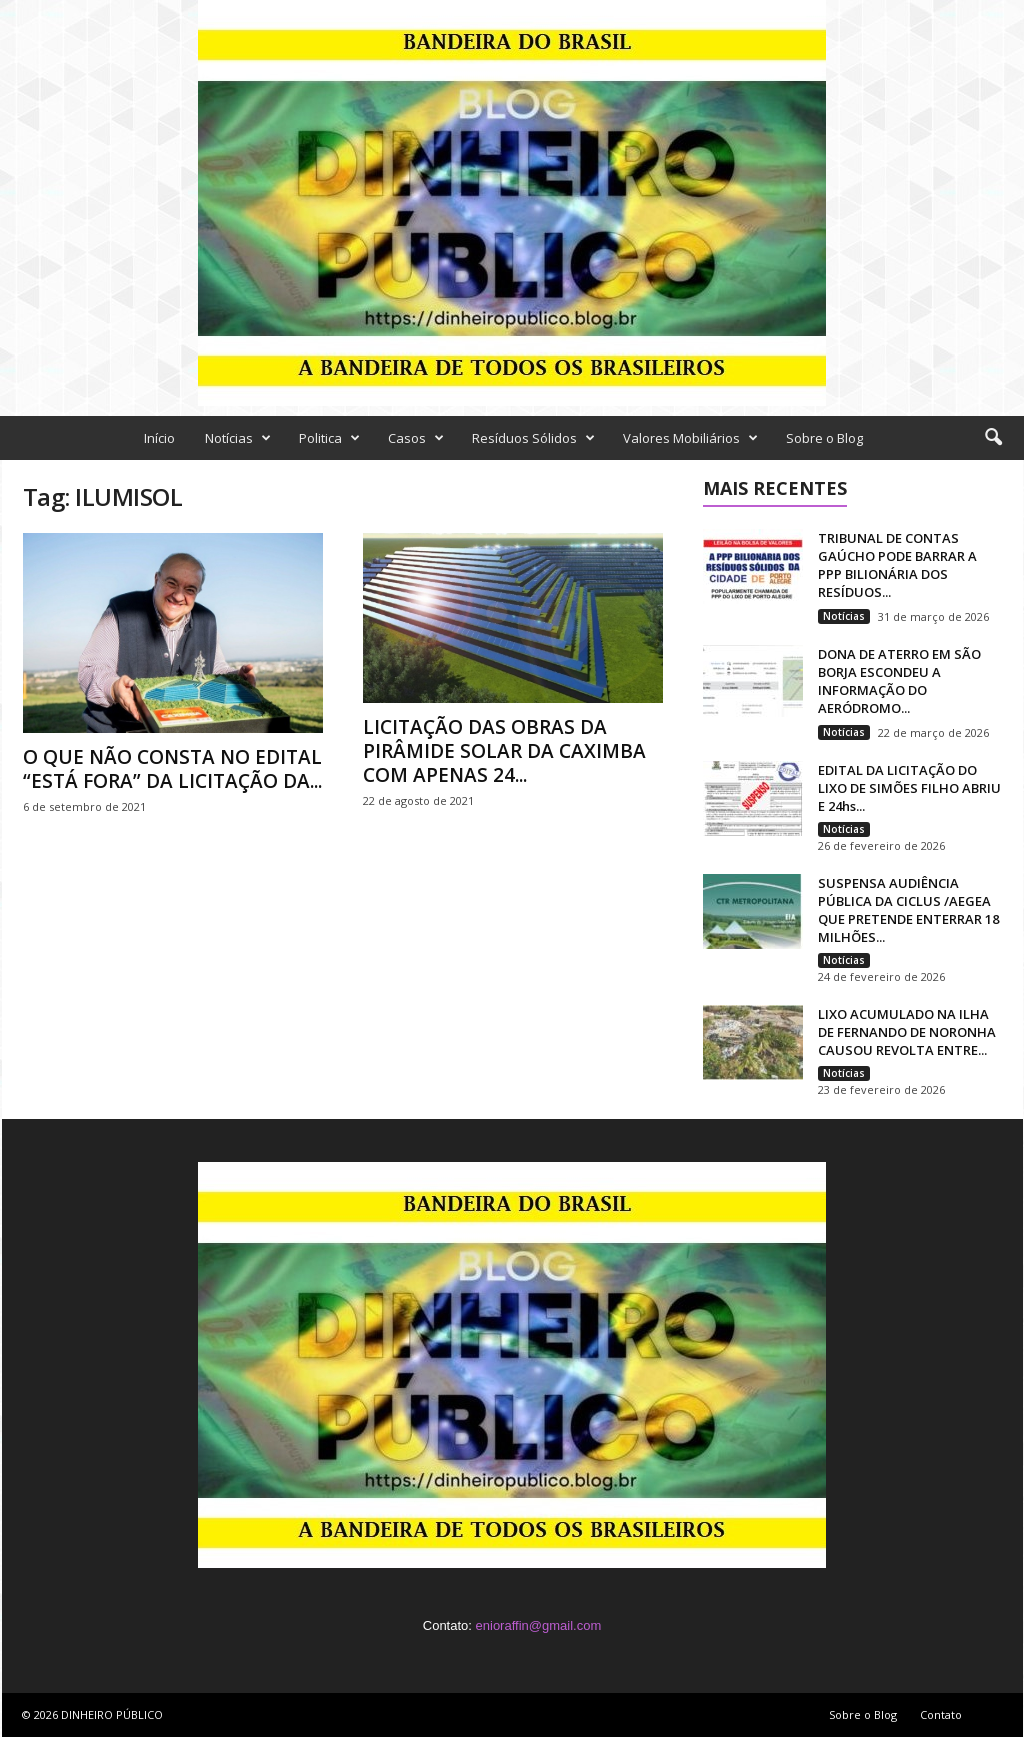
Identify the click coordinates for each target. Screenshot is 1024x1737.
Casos (416, 438)
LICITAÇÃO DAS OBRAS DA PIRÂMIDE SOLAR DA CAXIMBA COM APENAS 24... (504, 751)
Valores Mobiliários (690, 438)
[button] (993, 438)
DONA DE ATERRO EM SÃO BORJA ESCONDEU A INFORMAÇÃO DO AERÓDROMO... (899, 681)
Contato (941, 1714)
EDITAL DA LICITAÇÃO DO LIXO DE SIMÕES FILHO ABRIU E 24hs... (909, 788)
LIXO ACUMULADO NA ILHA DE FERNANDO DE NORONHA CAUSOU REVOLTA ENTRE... (907, 1032)
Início (159, 438)
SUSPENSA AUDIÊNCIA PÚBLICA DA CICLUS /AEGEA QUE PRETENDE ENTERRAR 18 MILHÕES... (908, 910)
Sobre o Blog (824, 438)
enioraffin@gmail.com (539, 1625)
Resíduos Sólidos (533, 438)
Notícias (238, 438)
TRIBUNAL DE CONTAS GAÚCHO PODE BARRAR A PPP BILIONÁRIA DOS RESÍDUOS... (897, 565)
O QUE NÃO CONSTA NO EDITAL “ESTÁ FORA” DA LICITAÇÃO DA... (172, 769)
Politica (329, 438)
